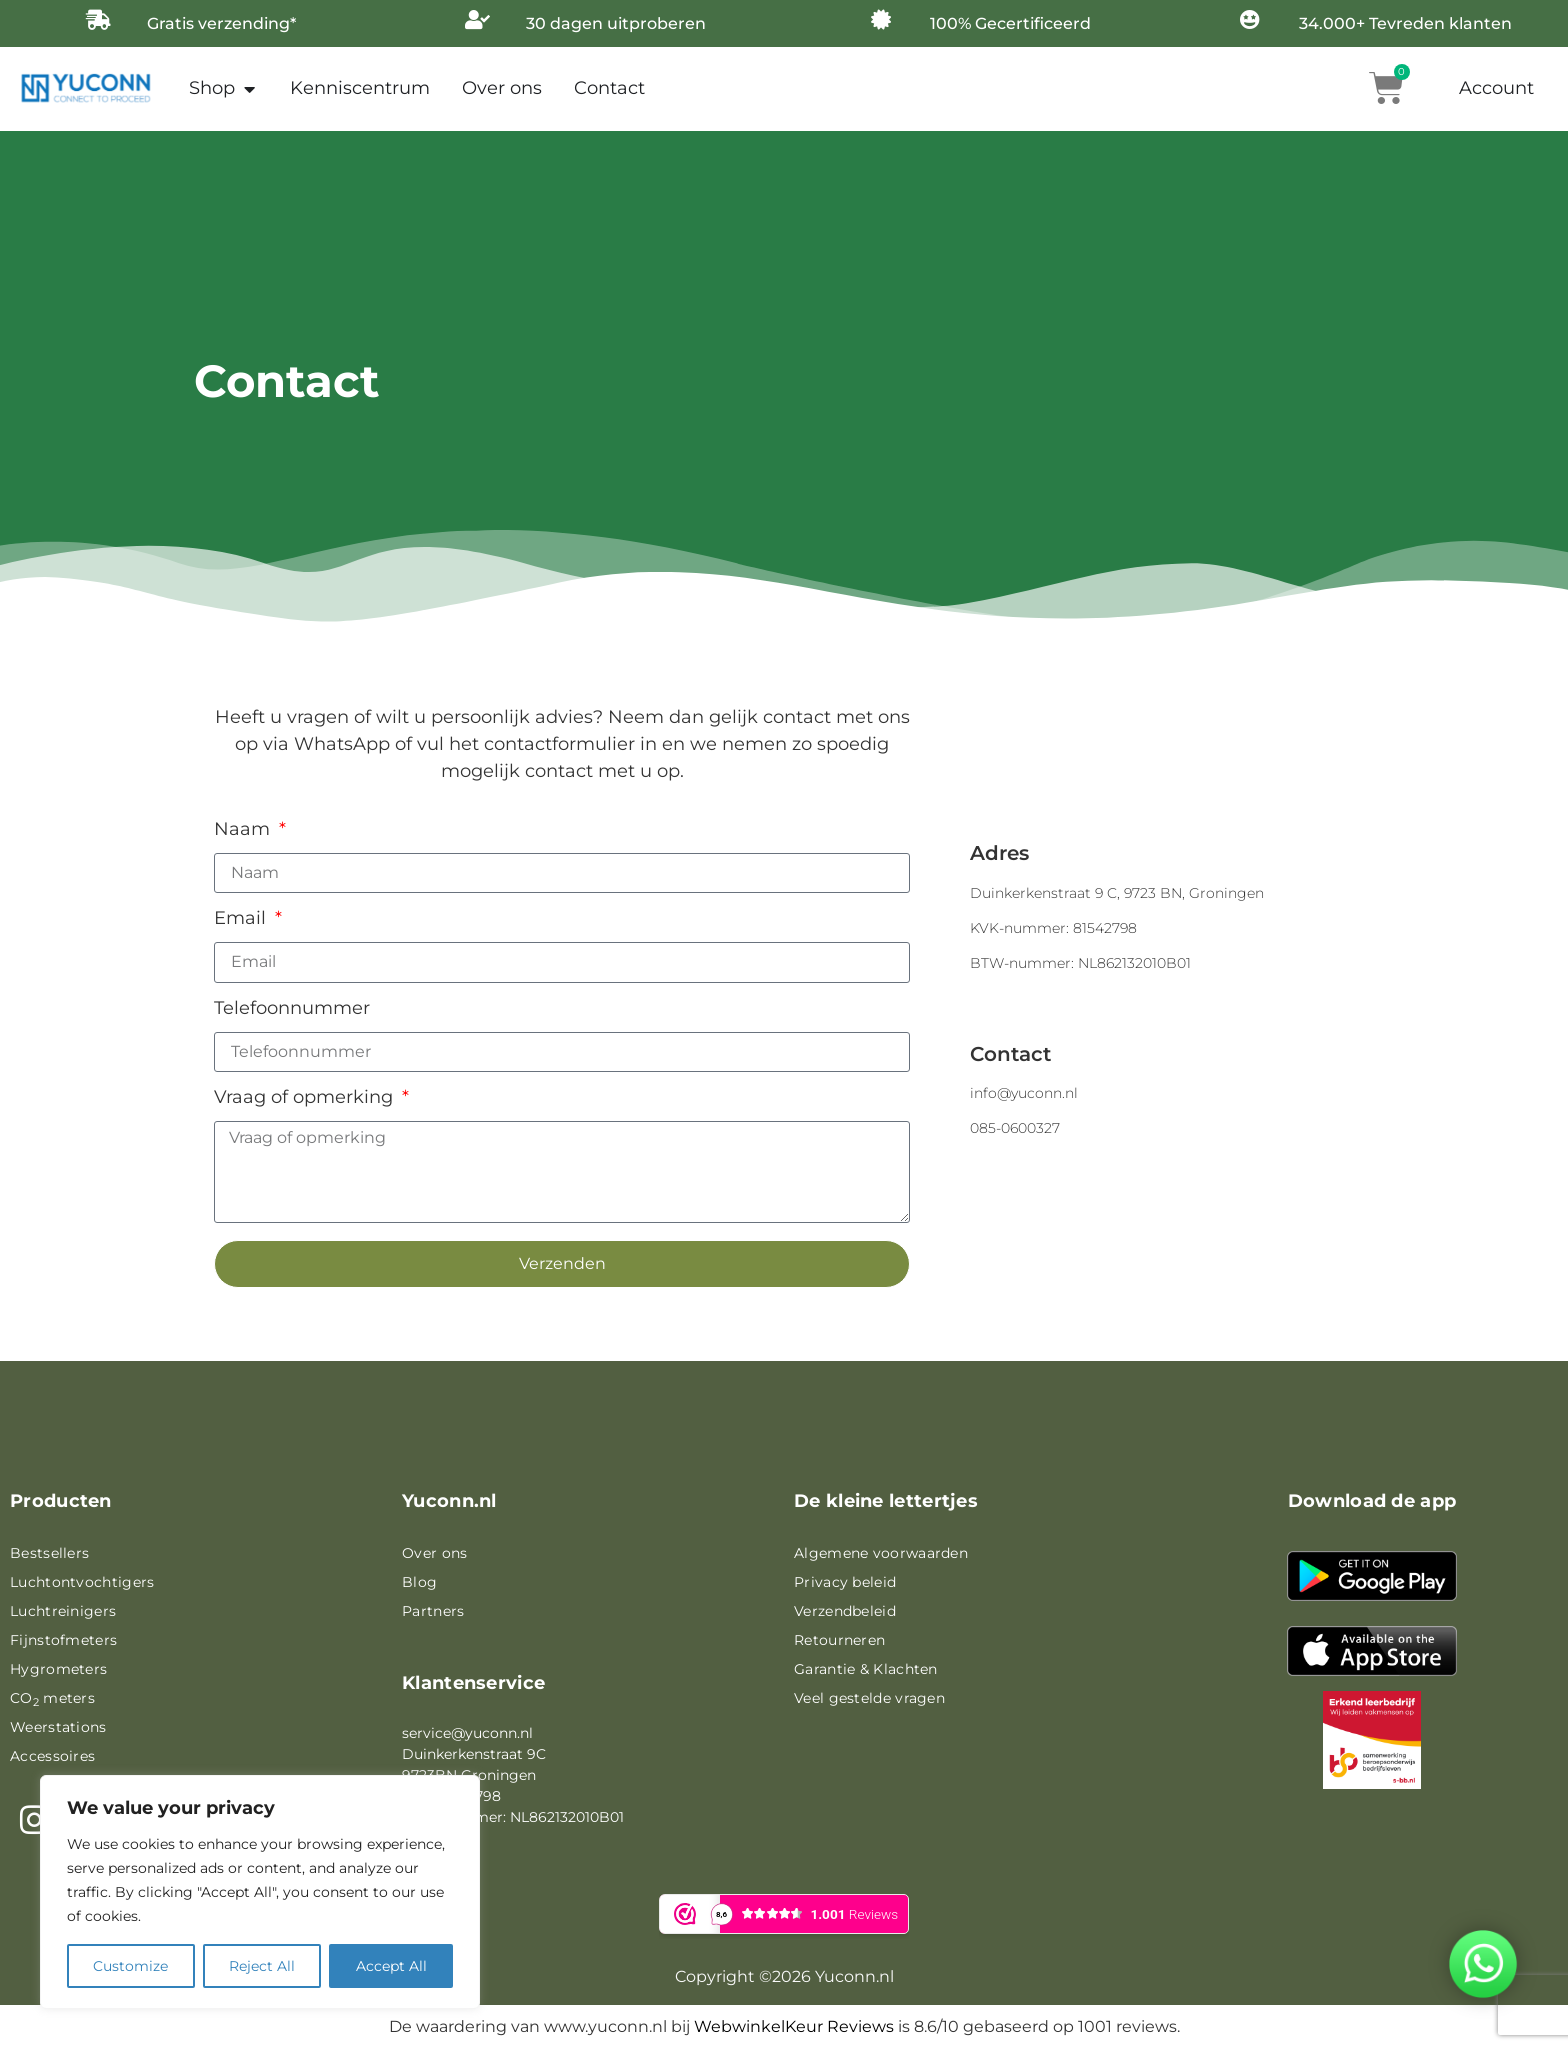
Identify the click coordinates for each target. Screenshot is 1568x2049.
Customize (130, 1966)
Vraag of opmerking (306, 1098)
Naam (244, 830)
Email (242, 919)
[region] (260, 1892)
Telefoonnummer (292, 1009)
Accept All (391, 1966)
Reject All (262, 1966)
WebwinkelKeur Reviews (794, 2026)
